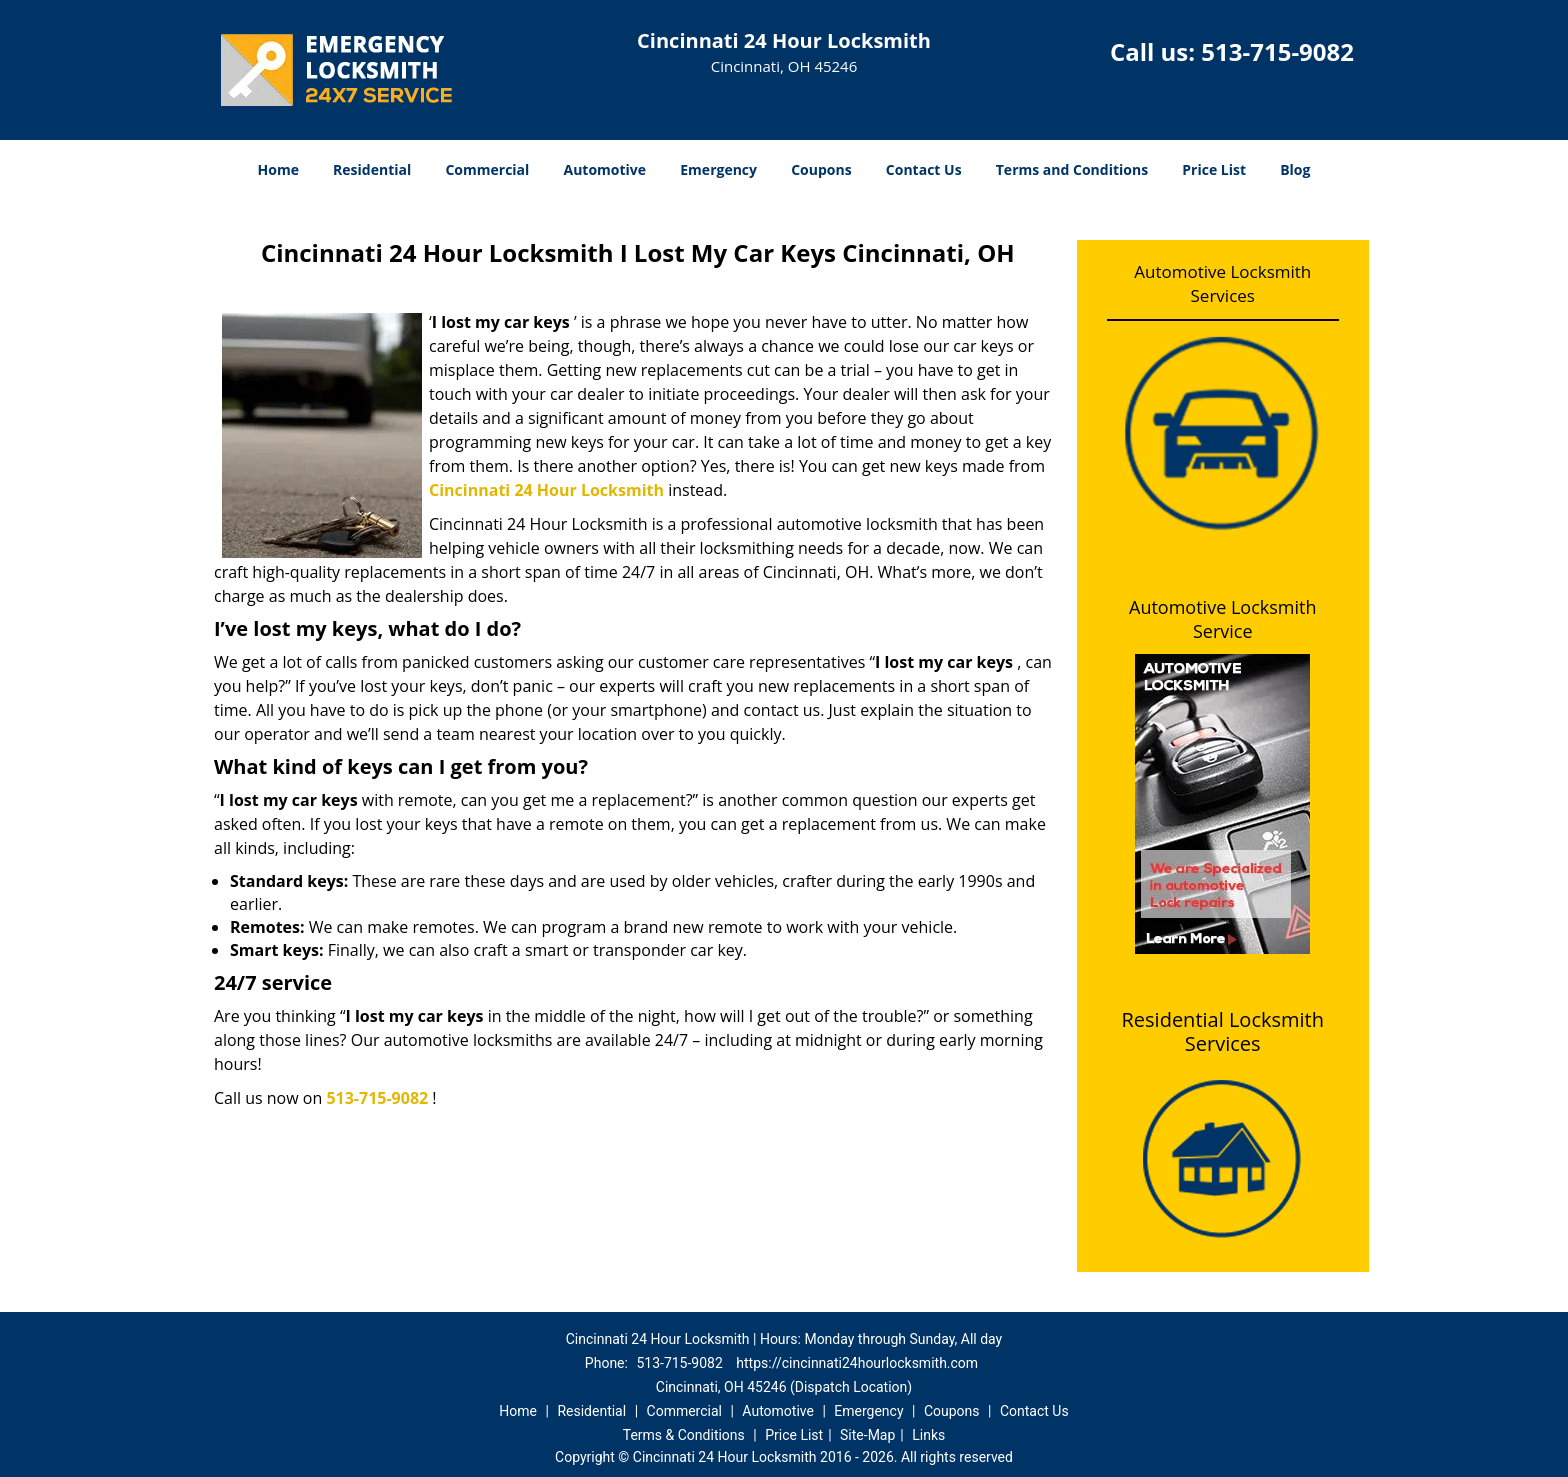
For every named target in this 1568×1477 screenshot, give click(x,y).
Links (928, 1435)
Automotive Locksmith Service (1222, 619)
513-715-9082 (1277, 51)
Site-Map (867, 1435)
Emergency (718, 169)
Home (278, 169)
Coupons (821, 169)
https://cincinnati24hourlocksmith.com (857, 1363)
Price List (1214, 169)
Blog (1295, 169)
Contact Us (924, 169)
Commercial (487, 169)
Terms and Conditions (1072, 169)
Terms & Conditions (684, 1435)
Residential (372, 169)
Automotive (605, 169)
